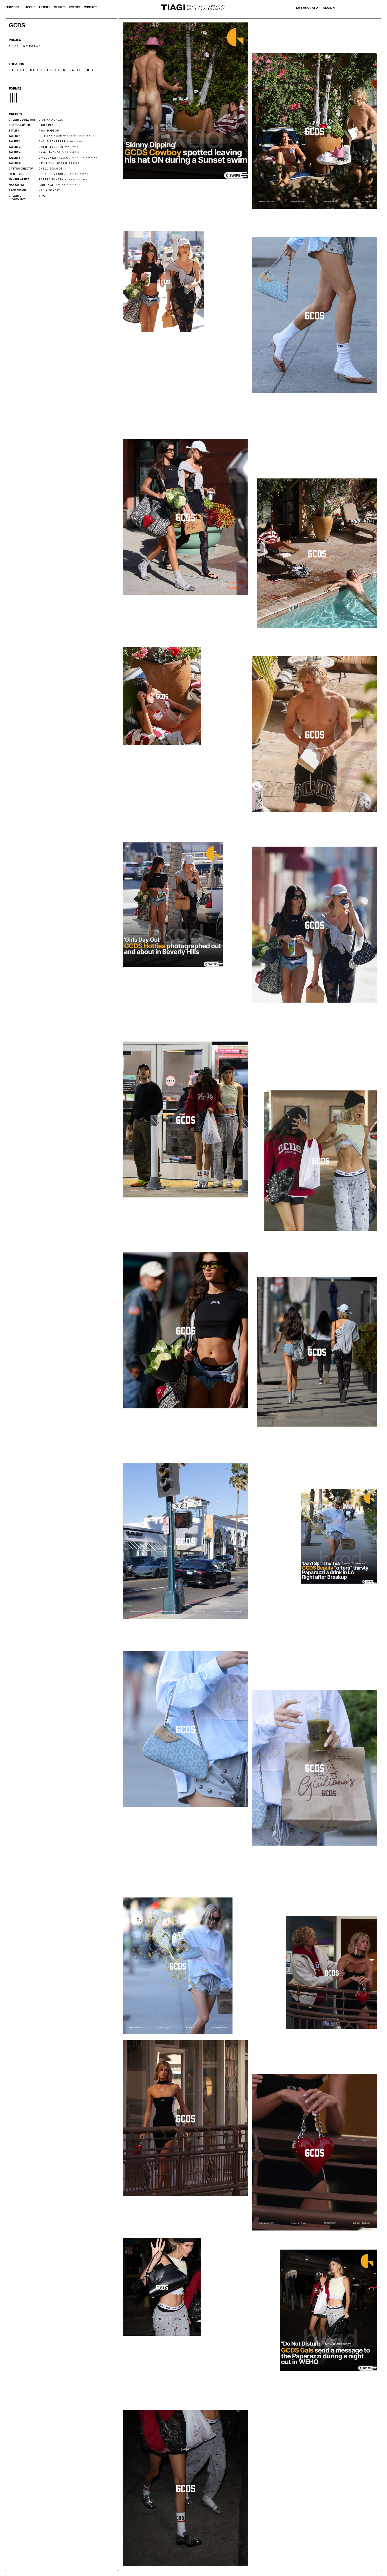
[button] (12, 7)
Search (329, 7)
